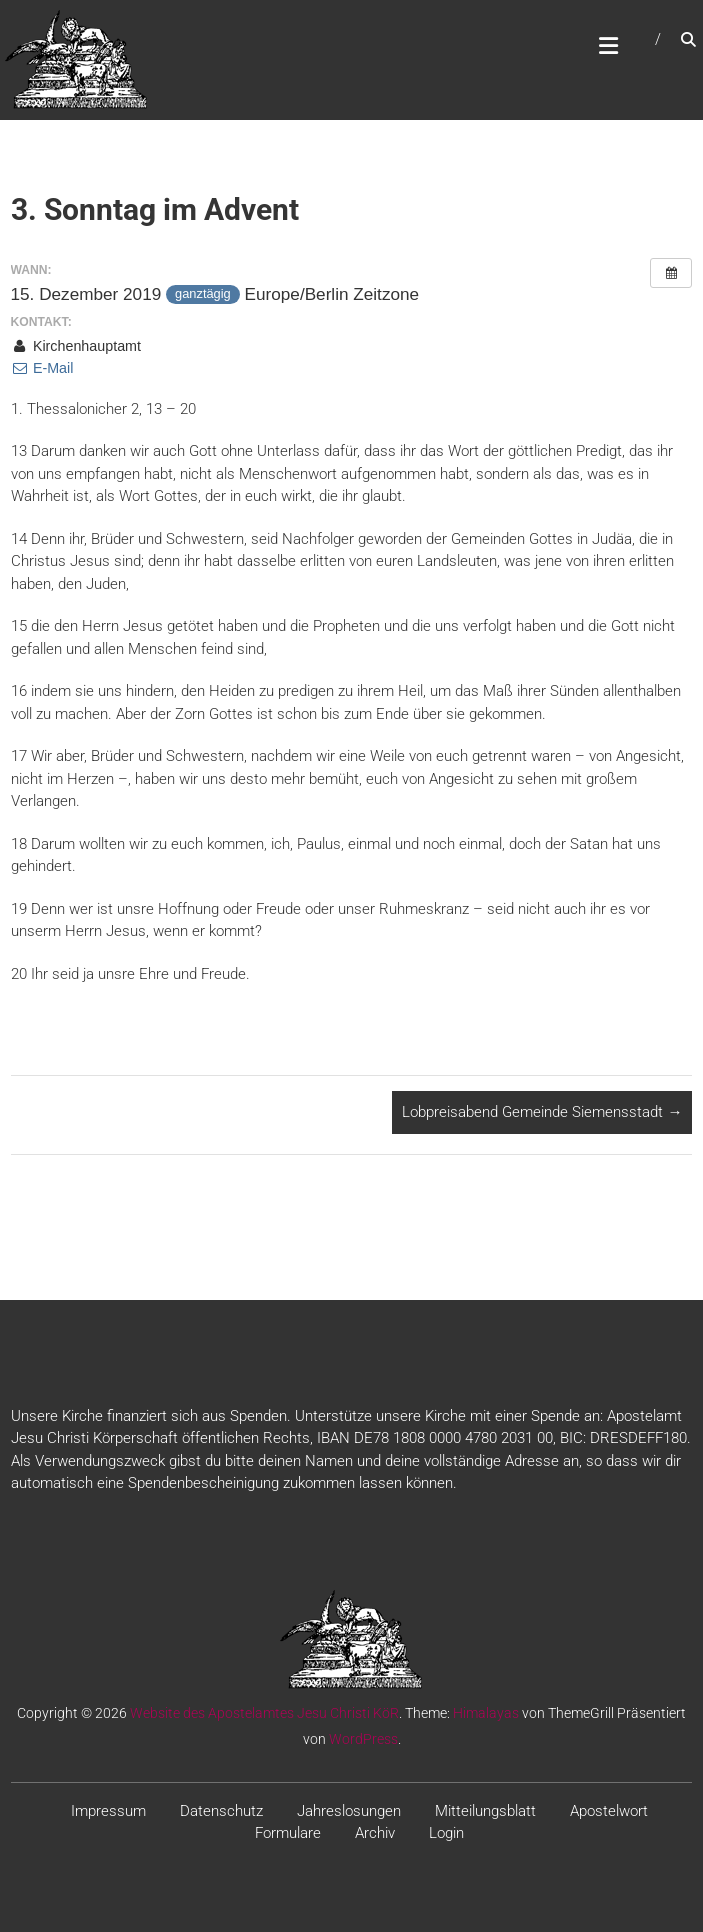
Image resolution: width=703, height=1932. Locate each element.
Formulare (288, 1833)
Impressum (108, 1811)
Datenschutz (221, 1811)
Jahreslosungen (349, 1811)
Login (446, 1833)
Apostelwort (609, 1811)
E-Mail (42, 368)
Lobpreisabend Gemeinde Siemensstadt (542, 1112)
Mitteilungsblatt (485, 1811)
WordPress (363, 1739)
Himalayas (486, 1713)
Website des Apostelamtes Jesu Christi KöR (264, 1713)
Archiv (375, 1833)
